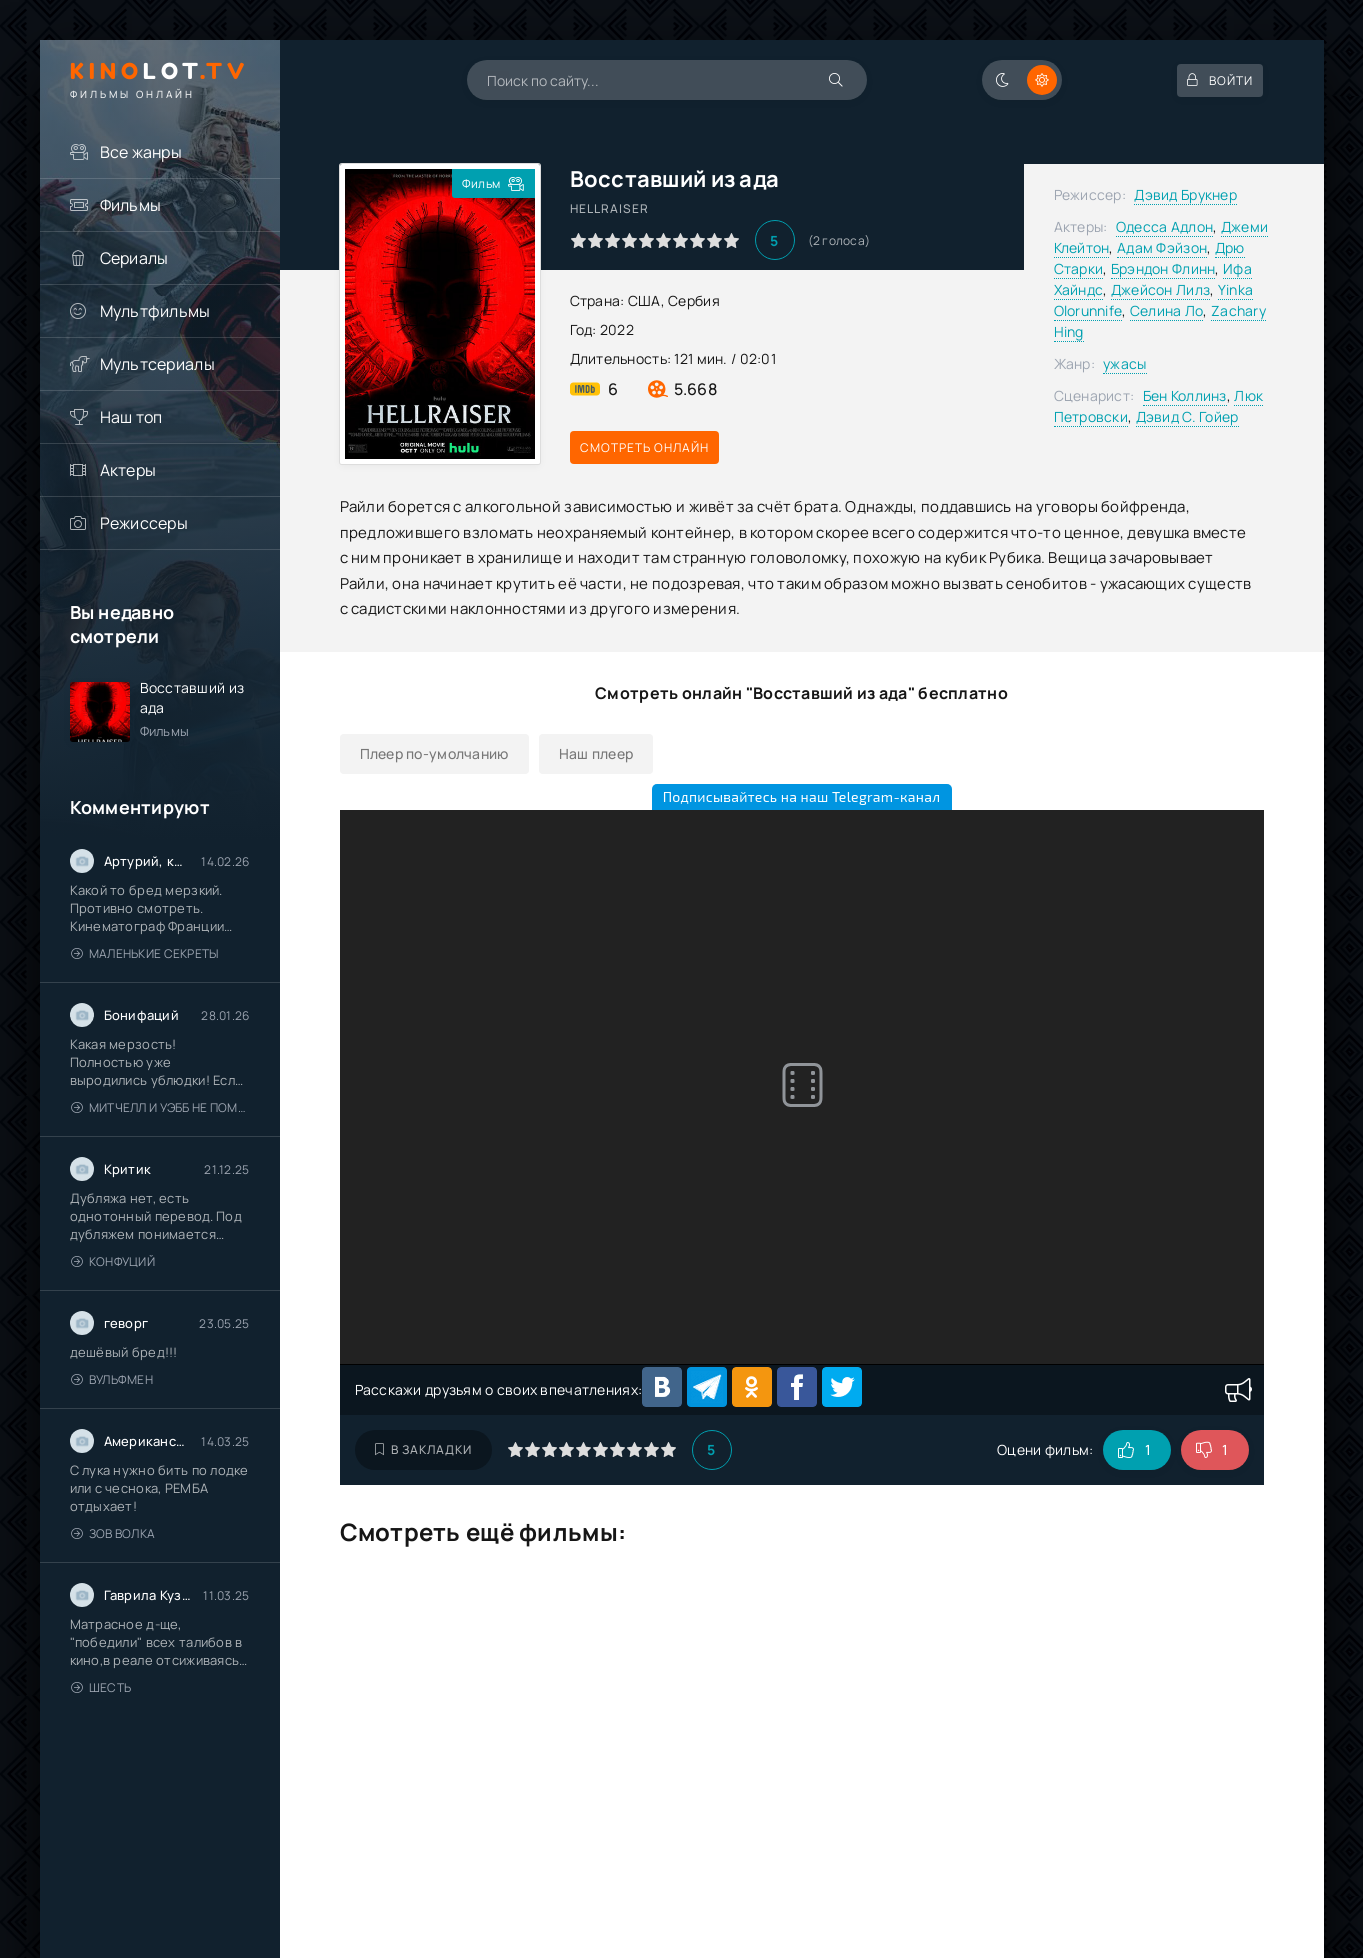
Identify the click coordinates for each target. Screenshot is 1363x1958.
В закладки (423, 1449)
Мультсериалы (157, 364)
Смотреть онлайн (644, 447)
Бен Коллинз (1185, 395)
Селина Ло (1167, 310)
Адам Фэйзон (1162, 247)
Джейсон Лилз (1160, 289)
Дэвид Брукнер (1185, 194)
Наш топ (131, 417)
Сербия (694, 300)
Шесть (101, 1687)
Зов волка (113, 1533)
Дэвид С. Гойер (1187, 416)
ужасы (1124, 363)
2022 (617, 329)
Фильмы (131, 205)
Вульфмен (112, 1379)
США (644, 300)
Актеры (128, 470)
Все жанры (141, 152)
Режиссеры (144, 523)
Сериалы (134, 258)
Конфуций (113, 1261)
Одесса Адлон (1164, 226)
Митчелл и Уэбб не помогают (160, 1107)
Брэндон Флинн (1163, 268)
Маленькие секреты (145, 953)
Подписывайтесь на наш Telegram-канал (802, 796)
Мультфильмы (155, 311)
